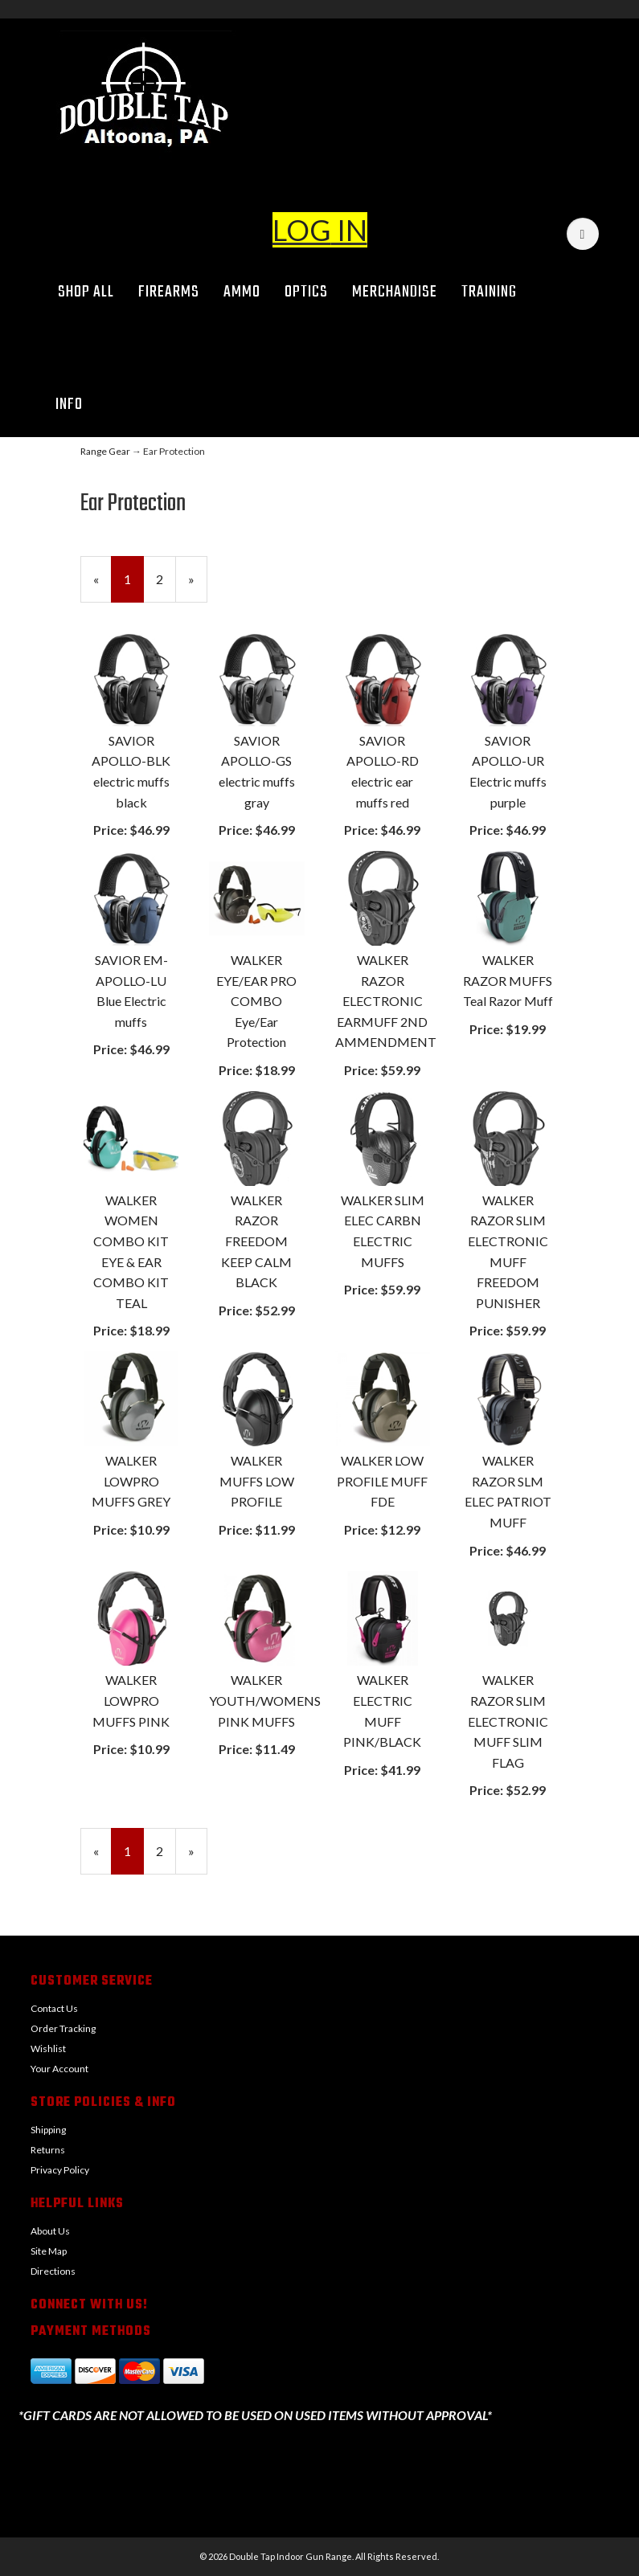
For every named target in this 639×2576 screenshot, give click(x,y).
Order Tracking (63, 2028)
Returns (48, 2150)
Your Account (59, 2069)
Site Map (49, 2251)
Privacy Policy (60, 2170)
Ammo (241, 292)
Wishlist (48, 2048)
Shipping (48, 2130)
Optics (306, 292)
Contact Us (54, 2008)
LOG (301, 229)
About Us (50, 2231)
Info (74, 404)
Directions (53, 2271)
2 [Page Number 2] (166, 578)
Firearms (168, 292)
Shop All (86, 292)
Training (489, 292)
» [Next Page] (197, 586)
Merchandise (394, 292)
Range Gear (105, 451)
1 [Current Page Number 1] (134, 586)
